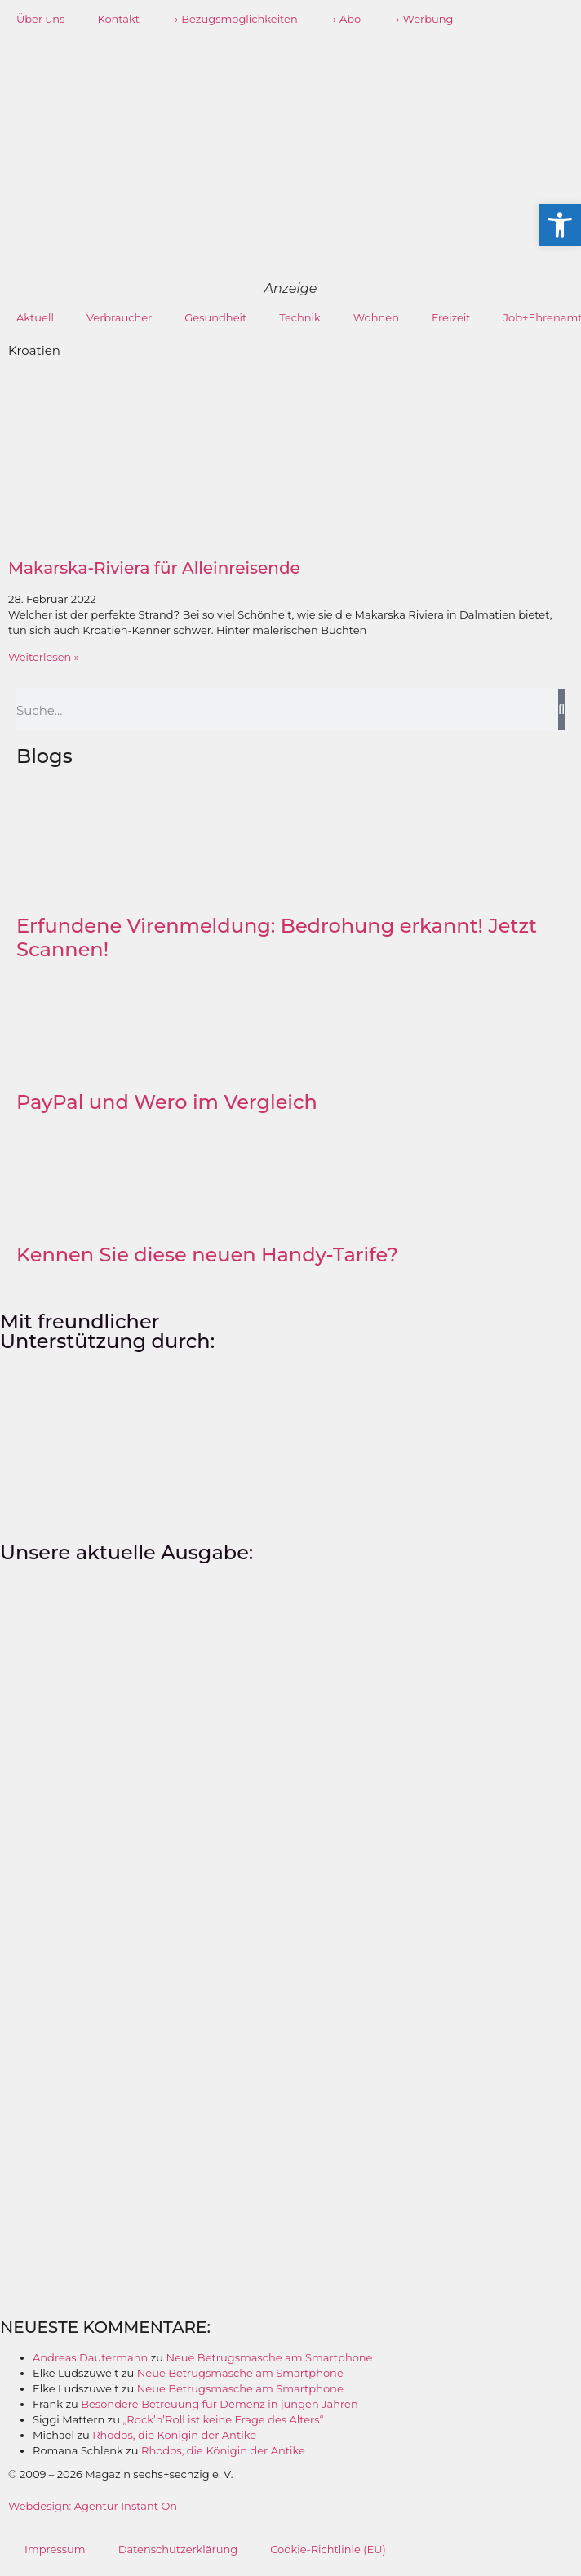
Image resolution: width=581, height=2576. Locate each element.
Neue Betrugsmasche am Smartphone (269, 2357)
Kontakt (118, 18)
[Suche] (561, 709)
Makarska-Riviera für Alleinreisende (154, 568)
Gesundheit (215, 317)
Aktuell (35, 317)
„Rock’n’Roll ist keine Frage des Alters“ (222, 2419)
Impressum (55, 2549)
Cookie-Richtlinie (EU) (328, 2549)
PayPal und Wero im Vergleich (166, 1102)
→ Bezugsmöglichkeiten (235, 18)
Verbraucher (119, 317)
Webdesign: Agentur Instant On (92, 2505)
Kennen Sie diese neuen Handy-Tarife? (207, 1254)
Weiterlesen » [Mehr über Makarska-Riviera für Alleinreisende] (43, 656)
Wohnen (376, 317)
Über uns (40, 18)
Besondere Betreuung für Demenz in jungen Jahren (219, 2403)
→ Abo (345, 18)
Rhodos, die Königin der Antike (174, 2434)
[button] (560, 225)
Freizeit (451, 317)
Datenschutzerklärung (178, 2549)
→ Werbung (423, 18)
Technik (300, 317)
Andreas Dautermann (90, 2357)
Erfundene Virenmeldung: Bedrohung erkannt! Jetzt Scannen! (276, 937)
